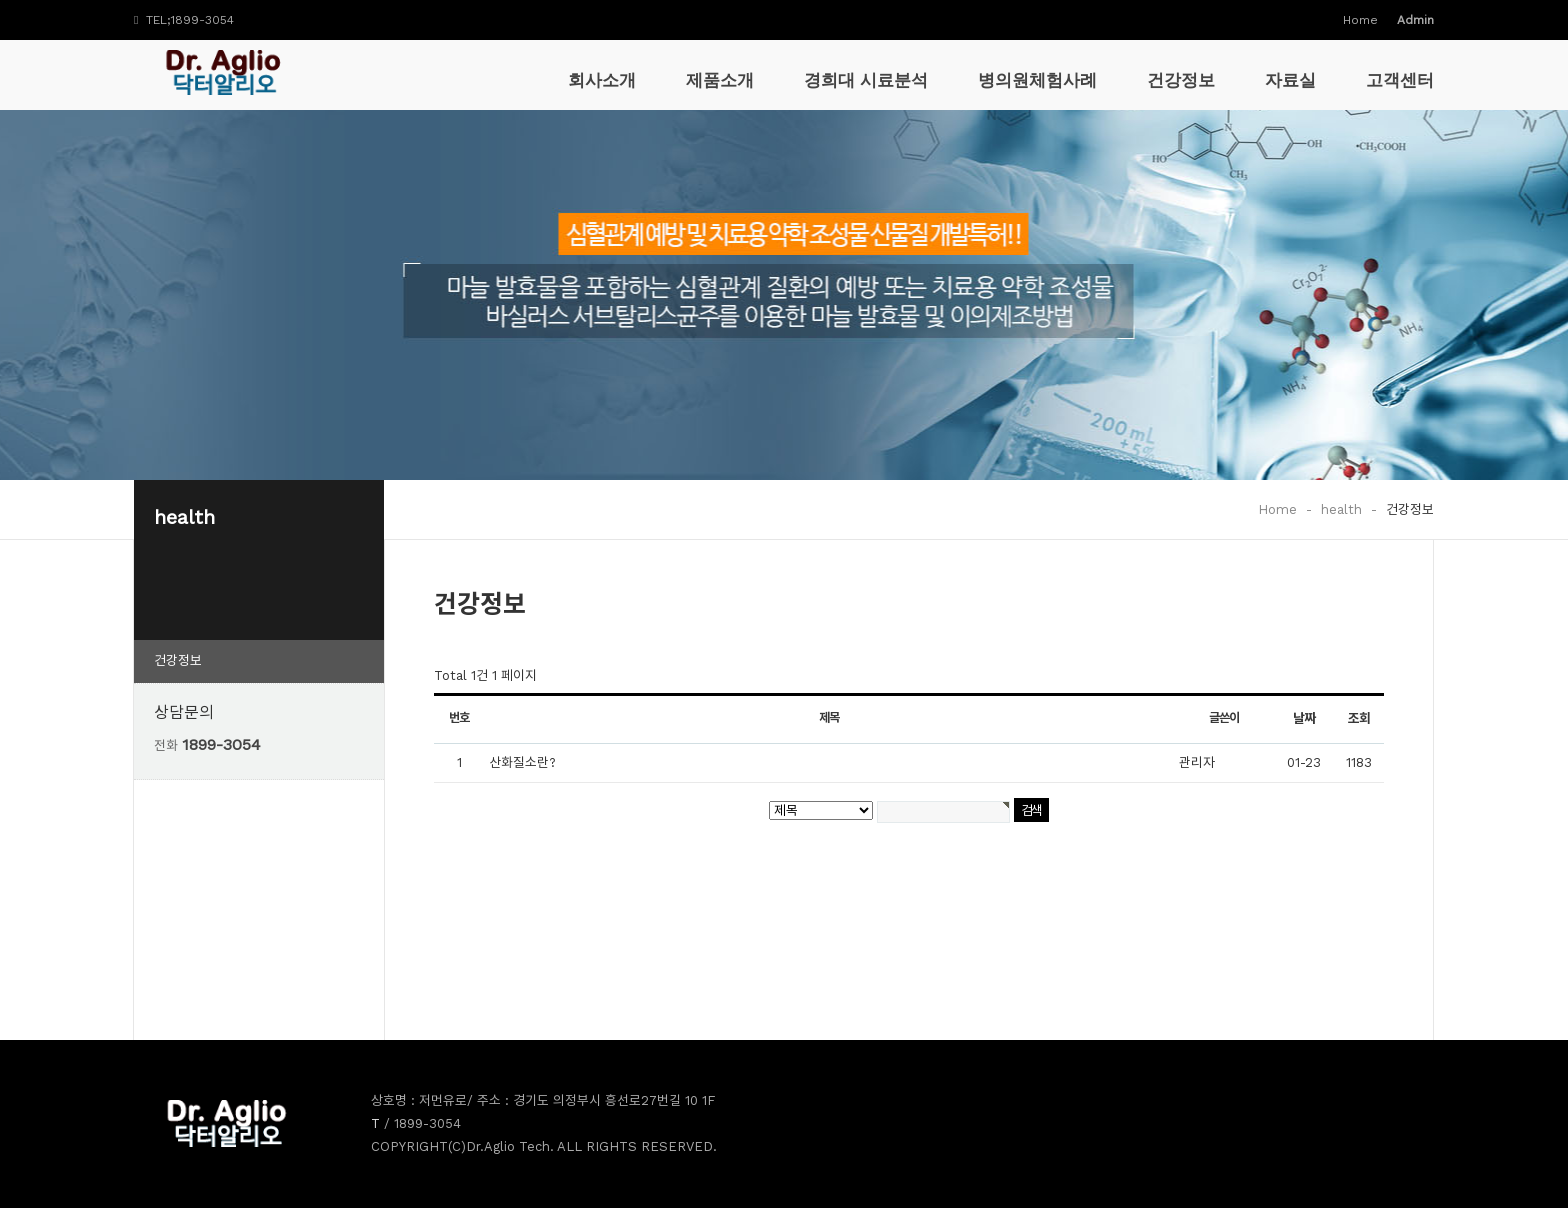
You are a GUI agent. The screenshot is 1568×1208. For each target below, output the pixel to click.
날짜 (1304, 718)
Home (1360, 20)
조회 (1359, 718)
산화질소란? (522, 762)
